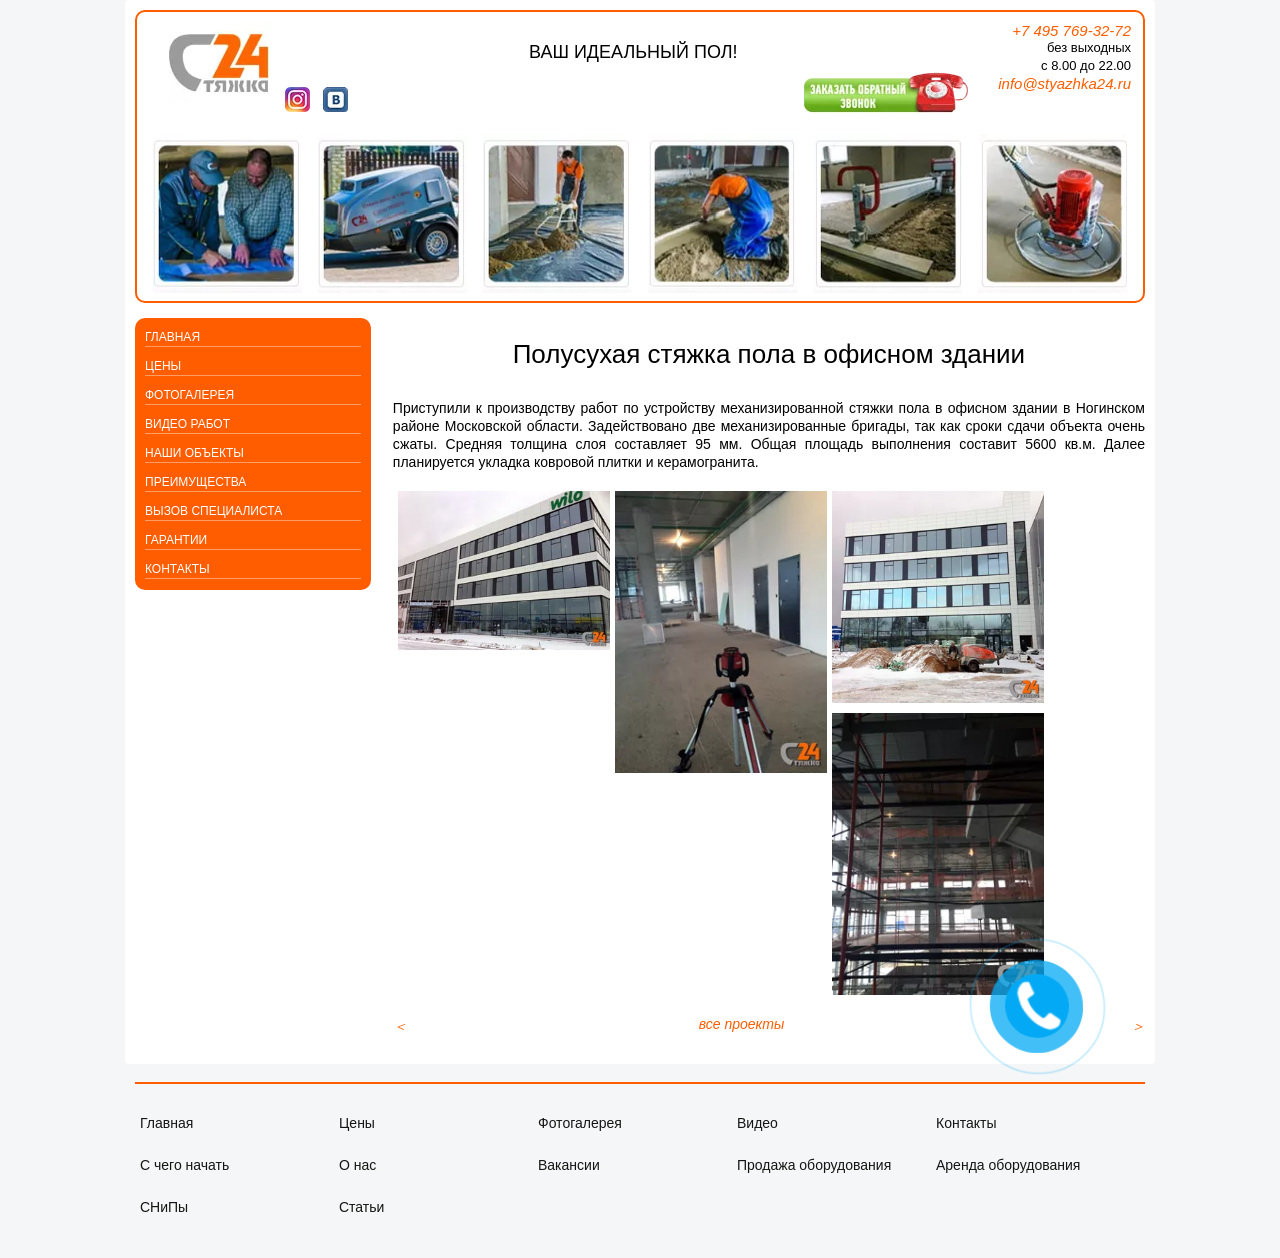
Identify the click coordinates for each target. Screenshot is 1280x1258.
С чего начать (184, 1185)
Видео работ (187, 424)
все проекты (742, 1044)
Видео (757, 1143)
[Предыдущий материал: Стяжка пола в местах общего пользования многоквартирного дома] (400, 1046)
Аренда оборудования (1008, 1185)
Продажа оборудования (814, 1185)
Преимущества (195, 482)
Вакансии (569, 1185)
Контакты (177, 569)
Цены (163, 366)
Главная (172, 337)
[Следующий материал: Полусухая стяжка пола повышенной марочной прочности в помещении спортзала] (1138, 1046)
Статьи (361, 1227)
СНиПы (164, 1227)
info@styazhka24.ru (1064, 83)
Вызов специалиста (213, 511)
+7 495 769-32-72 (1071, 30)
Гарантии (176, 540)
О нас (357, 1185)
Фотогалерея (189, 395)
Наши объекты (194, 453)
